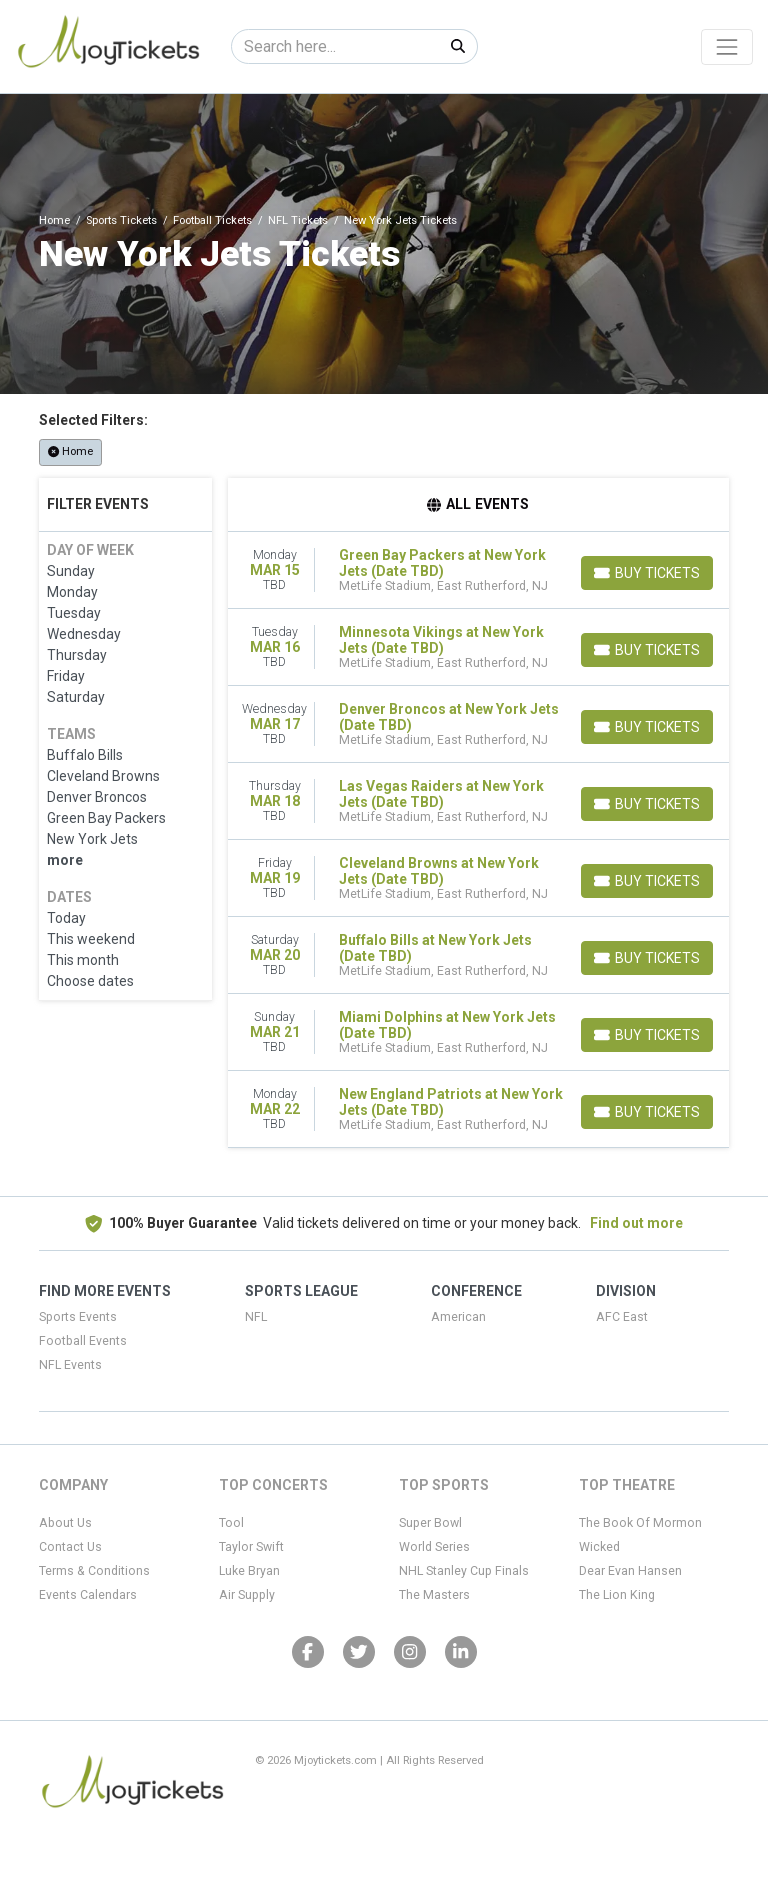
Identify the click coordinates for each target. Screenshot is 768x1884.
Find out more (636, 1223)
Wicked (599, 1547)
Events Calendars (88, 1595)
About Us (65, 1523)
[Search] (335, 46)
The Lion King (617, 1595)
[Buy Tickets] (647, 573)
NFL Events (70, 1365)
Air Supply (247, 1595)
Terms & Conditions (94, 1571)
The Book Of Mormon (640, 1523)
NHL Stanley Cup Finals (464, 1571)
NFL (256, 1317)
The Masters (434, 1595)
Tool (231, 1523)
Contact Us (70, 1547)
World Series (434, 1547)
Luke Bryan (249, 1571)
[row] (479, 570)
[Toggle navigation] (727, 47)
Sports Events (78, 1317)
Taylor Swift (251, 1547)
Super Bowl (430, 1523)
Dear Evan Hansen (630, 1571)
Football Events (83, 1341)
